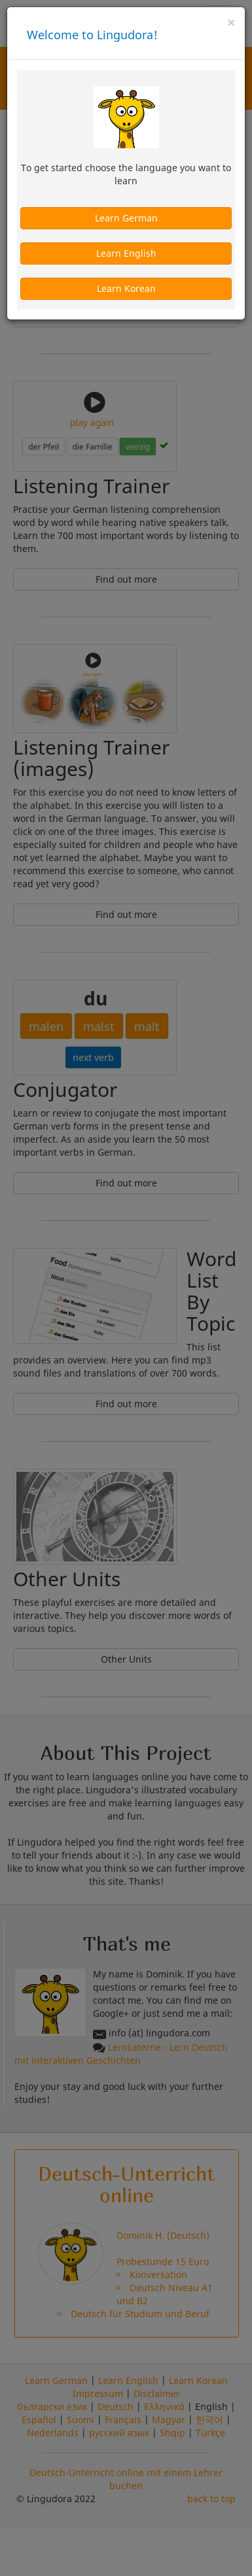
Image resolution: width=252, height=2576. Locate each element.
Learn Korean (126, 288)
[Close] (231, 22)
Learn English (126, 253)
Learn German (126, 218)
